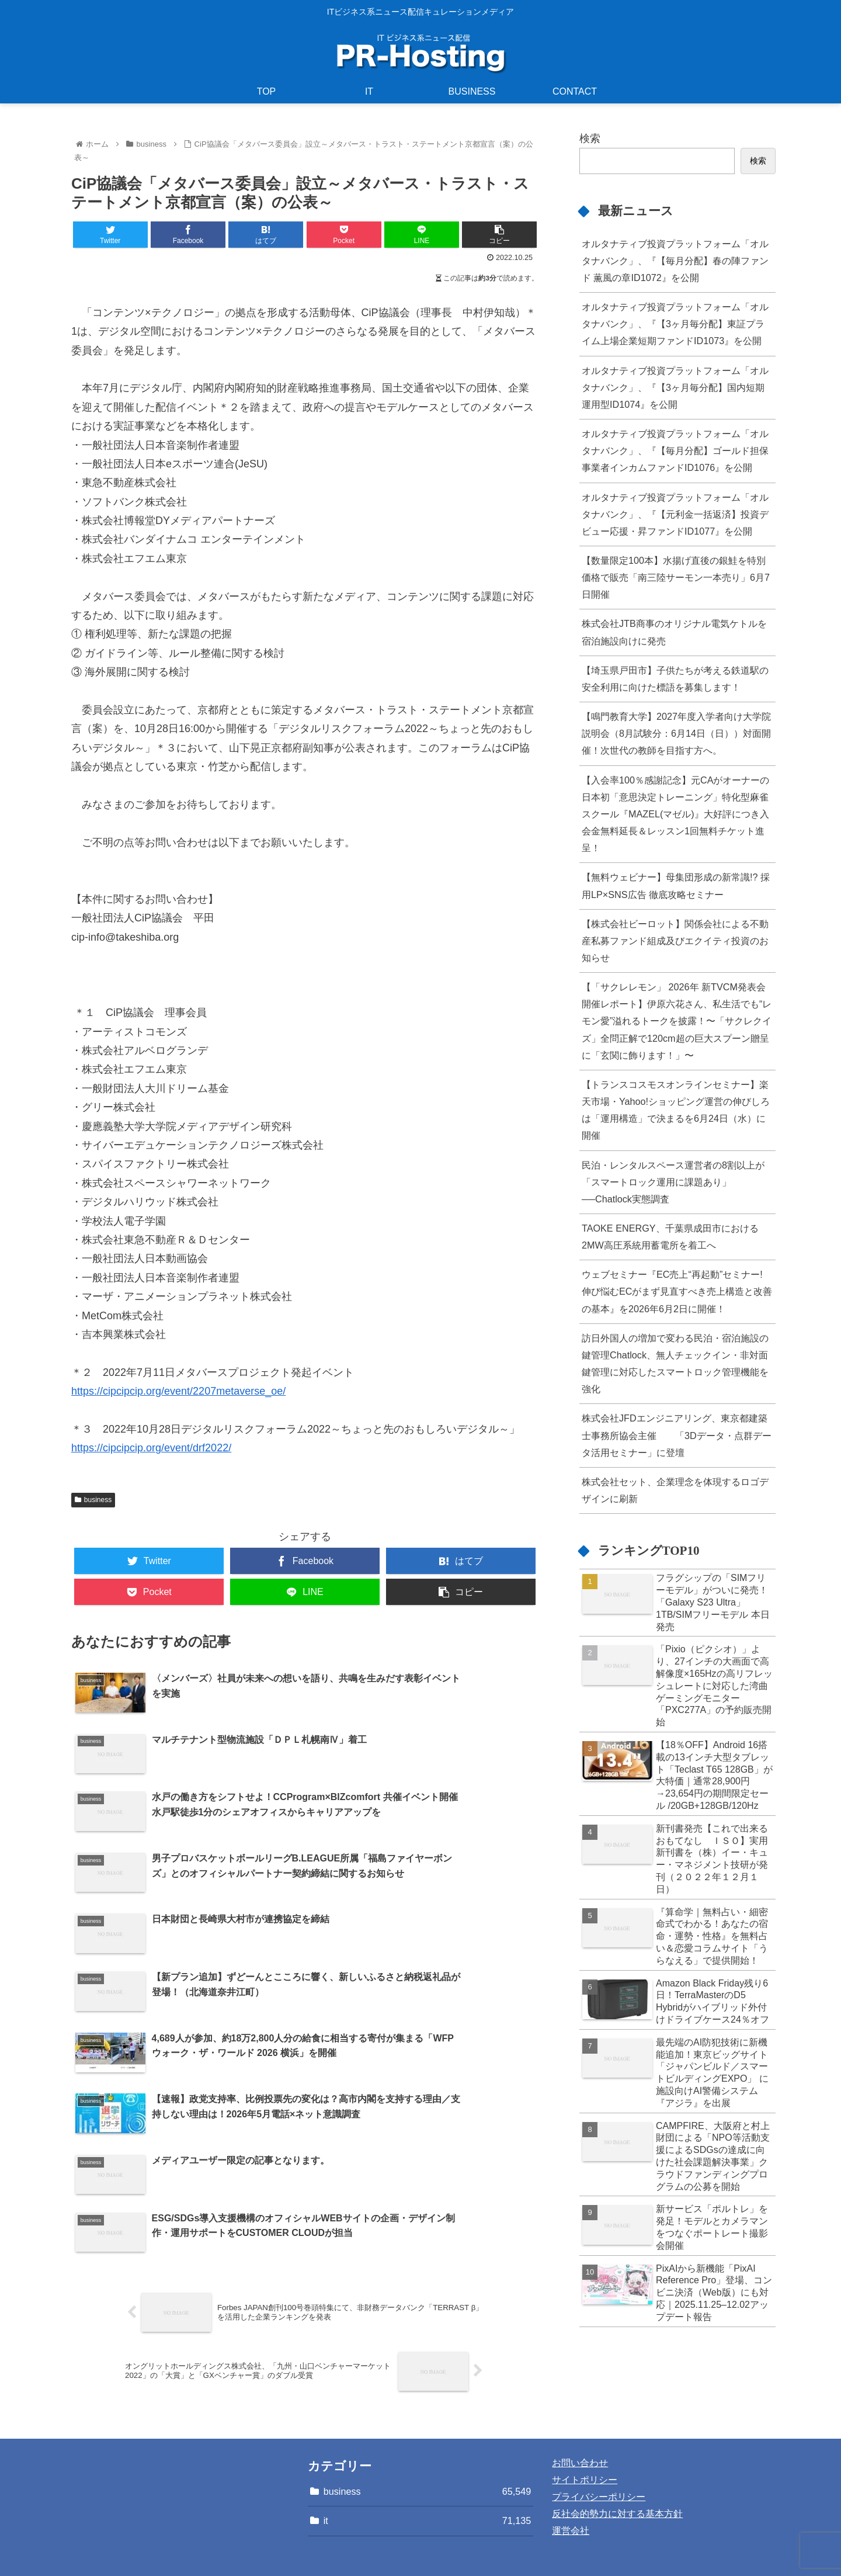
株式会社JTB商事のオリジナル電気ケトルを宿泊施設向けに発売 (674, 632)
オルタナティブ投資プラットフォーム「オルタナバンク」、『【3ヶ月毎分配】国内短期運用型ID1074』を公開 (675, 387)
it (427, 2455)
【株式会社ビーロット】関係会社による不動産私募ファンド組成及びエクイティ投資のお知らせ (675, 940)
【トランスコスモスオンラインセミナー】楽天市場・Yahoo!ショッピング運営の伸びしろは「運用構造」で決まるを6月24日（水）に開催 (676, 1109)
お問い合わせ (580, 2397)
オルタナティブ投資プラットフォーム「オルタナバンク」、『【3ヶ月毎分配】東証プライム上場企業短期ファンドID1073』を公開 (675, 323)
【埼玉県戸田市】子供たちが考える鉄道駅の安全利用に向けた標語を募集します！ (675, 678)
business (93, 1500)
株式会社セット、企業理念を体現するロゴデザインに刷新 (675, 1490)
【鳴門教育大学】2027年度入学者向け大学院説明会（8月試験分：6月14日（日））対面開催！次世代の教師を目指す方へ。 (676, 733)
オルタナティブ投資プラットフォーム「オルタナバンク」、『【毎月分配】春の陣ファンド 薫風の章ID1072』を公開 (675, 260)
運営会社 (570, 2465)
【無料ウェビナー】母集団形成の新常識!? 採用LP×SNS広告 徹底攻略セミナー (676, 885)
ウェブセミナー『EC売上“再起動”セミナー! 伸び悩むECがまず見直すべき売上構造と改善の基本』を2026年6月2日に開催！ (677, 1291)
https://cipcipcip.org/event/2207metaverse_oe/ (178, 1391)
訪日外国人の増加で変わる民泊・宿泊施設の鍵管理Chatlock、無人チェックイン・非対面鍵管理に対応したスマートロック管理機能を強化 (675, 1363)
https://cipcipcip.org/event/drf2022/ (151, 1448)
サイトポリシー (584, 2414)
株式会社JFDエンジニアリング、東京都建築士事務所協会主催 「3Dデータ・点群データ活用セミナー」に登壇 (677, 1435)
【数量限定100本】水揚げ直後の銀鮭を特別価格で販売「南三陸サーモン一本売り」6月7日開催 (676, 577)
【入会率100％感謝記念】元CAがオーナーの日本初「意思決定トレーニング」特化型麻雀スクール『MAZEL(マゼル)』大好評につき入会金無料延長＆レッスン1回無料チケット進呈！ (676, 814)
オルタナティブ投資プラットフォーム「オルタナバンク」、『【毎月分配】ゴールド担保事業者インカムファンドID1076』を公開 (675, 450)
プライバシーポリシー (598, 2431)
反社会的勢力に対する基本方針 (617, 2448)
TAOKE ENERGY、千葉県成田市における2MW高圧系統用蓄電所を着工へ (670, 1236)
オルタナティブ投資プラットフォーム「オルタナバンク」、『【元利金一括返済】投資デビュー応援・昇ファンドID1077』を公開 (675, 514)
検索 (589, 138)
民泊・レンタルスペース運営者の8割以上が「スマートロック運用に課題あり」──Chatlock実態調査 (673, 1182)
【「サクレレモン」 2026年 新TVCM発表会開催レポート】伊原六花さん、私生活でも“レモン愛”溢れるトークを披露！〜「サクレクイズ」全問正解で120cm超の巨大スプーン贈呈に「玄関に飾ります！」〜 (677, 1021)
